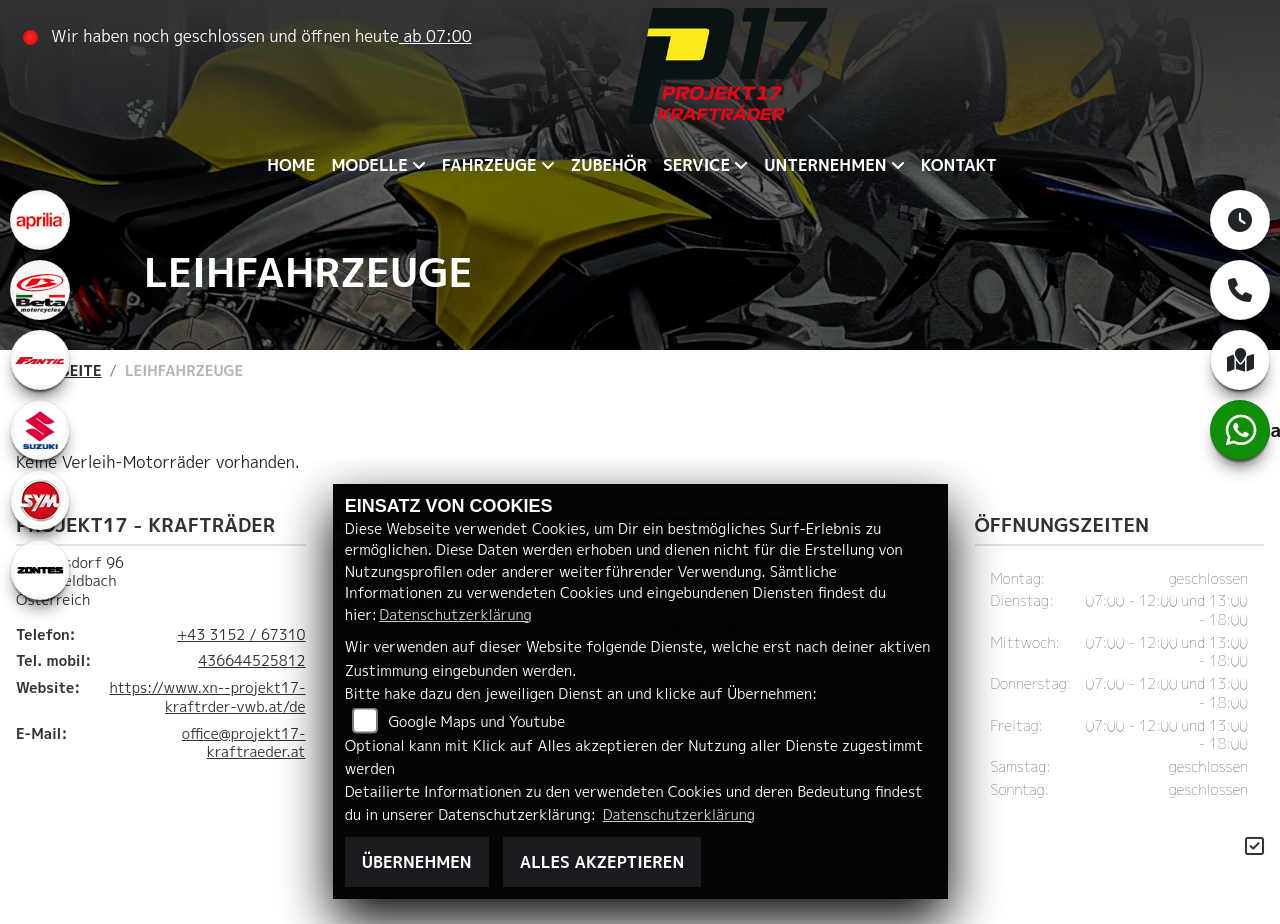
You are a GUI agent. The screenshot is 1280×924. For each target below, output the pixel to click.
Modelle (369, 165)
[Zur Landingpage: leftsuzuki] (40, 430)
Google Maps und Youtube (476, 722)
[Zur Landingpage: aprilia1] (40, 220)
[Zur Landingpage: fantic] (40, 360)
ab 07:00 (435, 36)
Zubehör (609, 165)
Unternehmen (825, 165)
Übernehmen (417, 862)
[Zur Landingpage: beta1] (40, 290)
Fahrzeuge (489, 165)
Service (696, 165)
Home (291, 165)
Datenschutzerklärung (455, 615)
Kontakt (959, 165)
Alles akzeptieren (602, 862)
